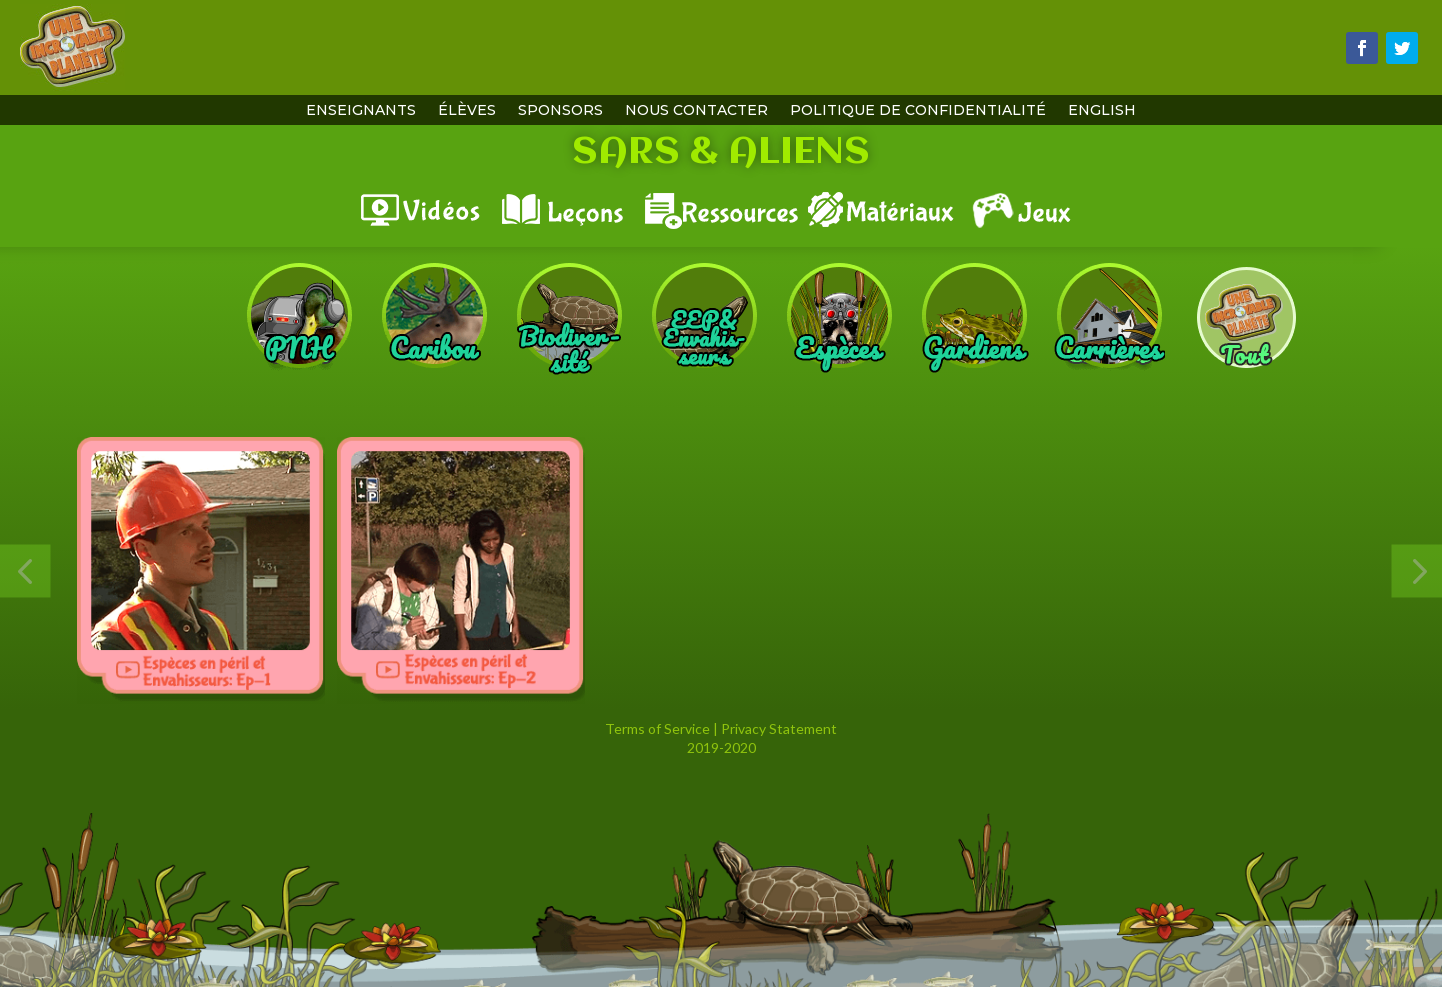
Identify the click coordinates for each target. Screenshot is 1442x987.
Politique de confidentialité (918, 111)
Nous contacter (696, 111)
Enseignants (361, 111)
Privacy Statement (779, 728)
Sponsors (560, 111)
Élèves (467, 111)
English (1102, 111)
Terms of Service (657, 728)
